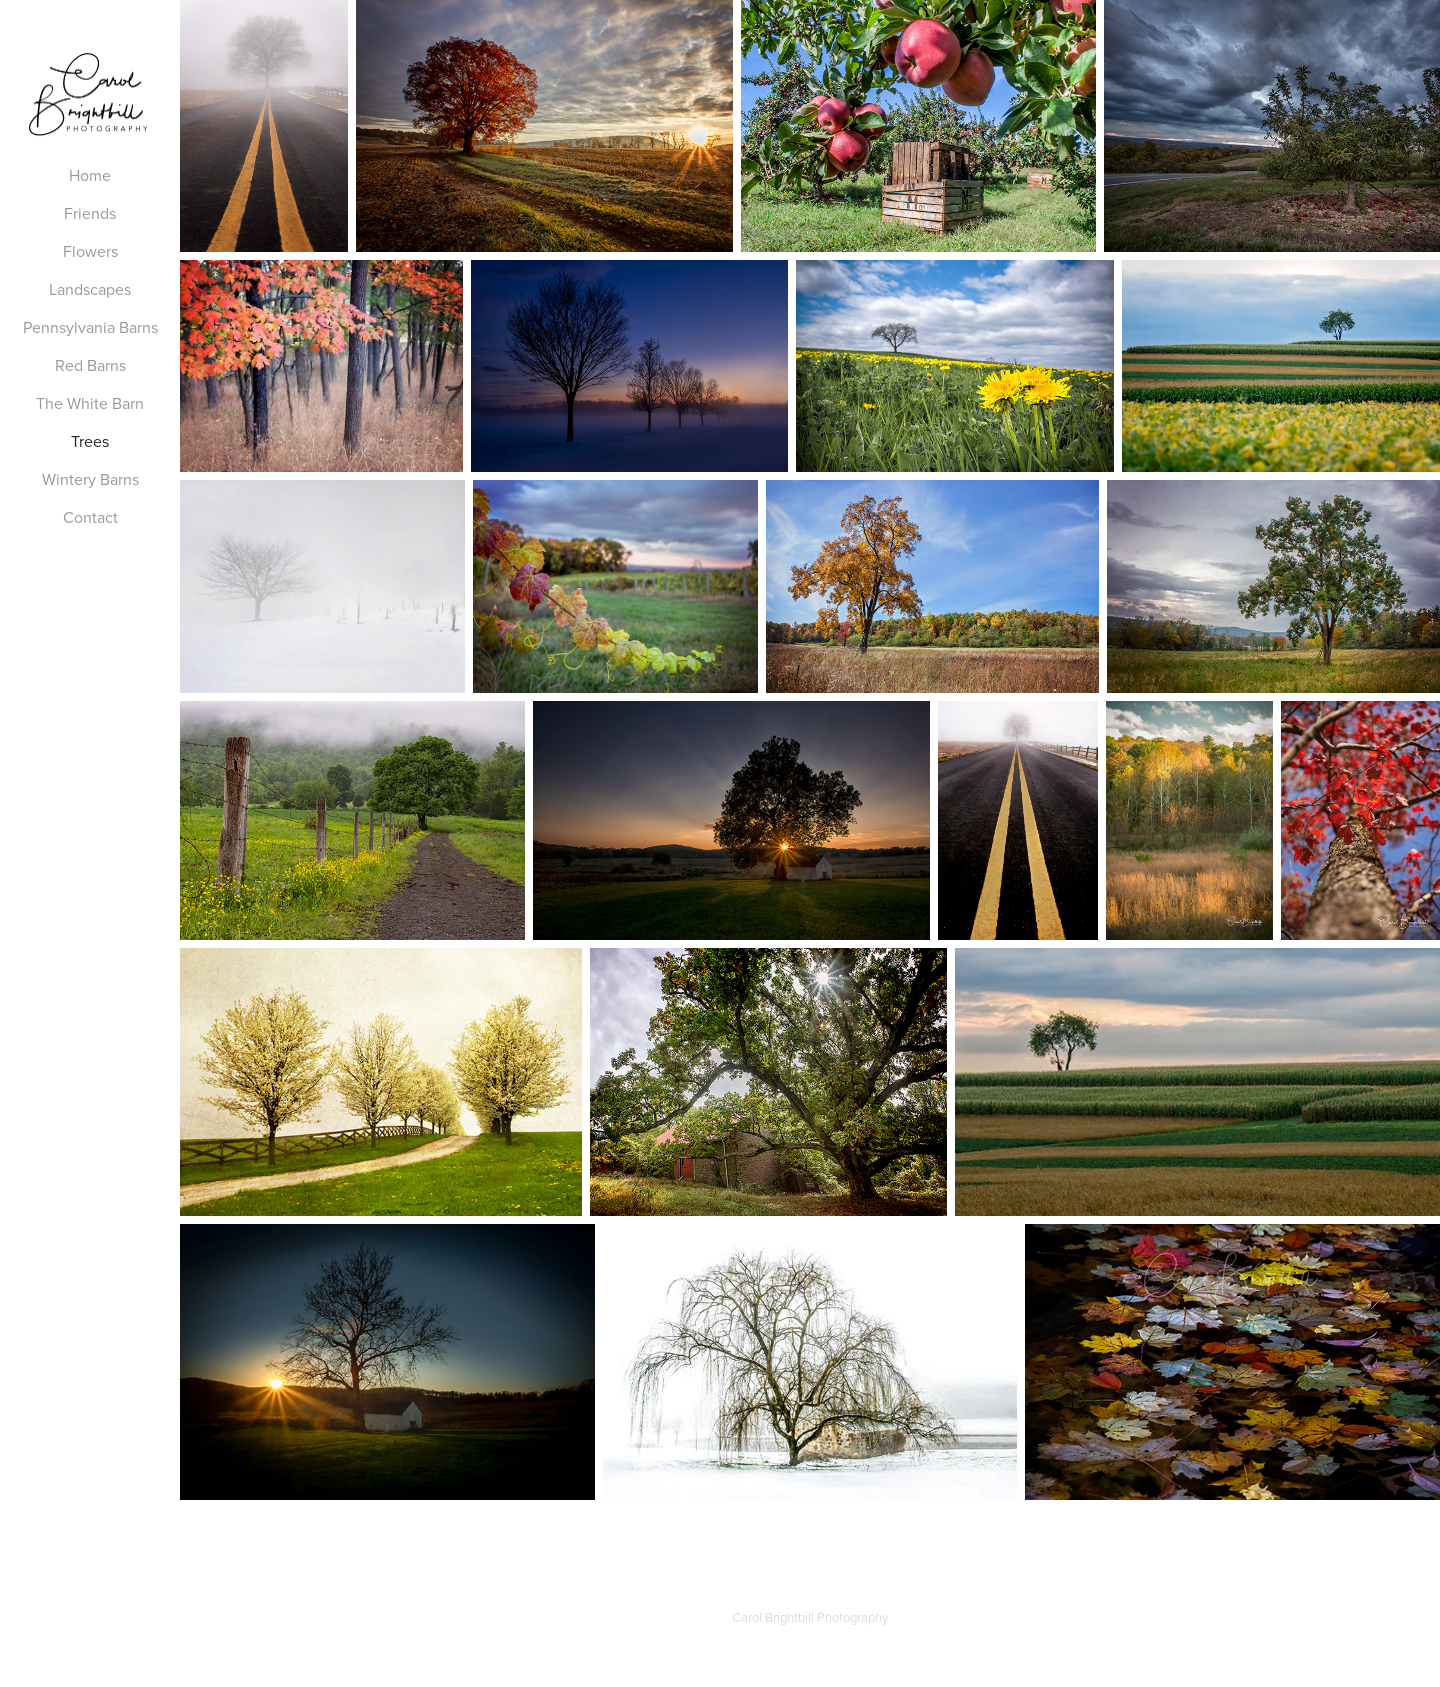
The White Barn (90, 403)
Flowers (90, 251)
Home (90, 175)
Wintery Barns (90, 479)
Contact (90, 517)
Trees (90, 441)
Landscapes (90, 289)
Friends (90, 213)
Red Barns (90, 365)
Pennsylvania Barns (90, 327)
